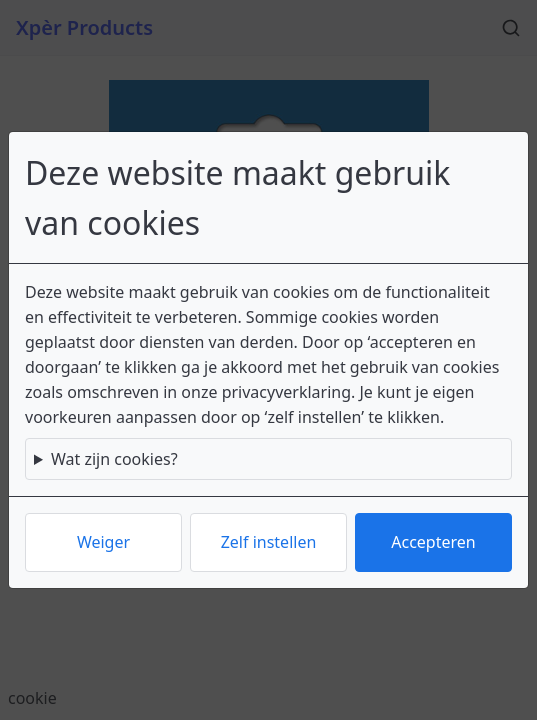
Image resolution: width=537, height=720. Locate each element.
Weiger (103, 542)
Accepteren (433, 542)
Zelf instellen (269, 542)
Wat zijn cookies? (114, 459)
